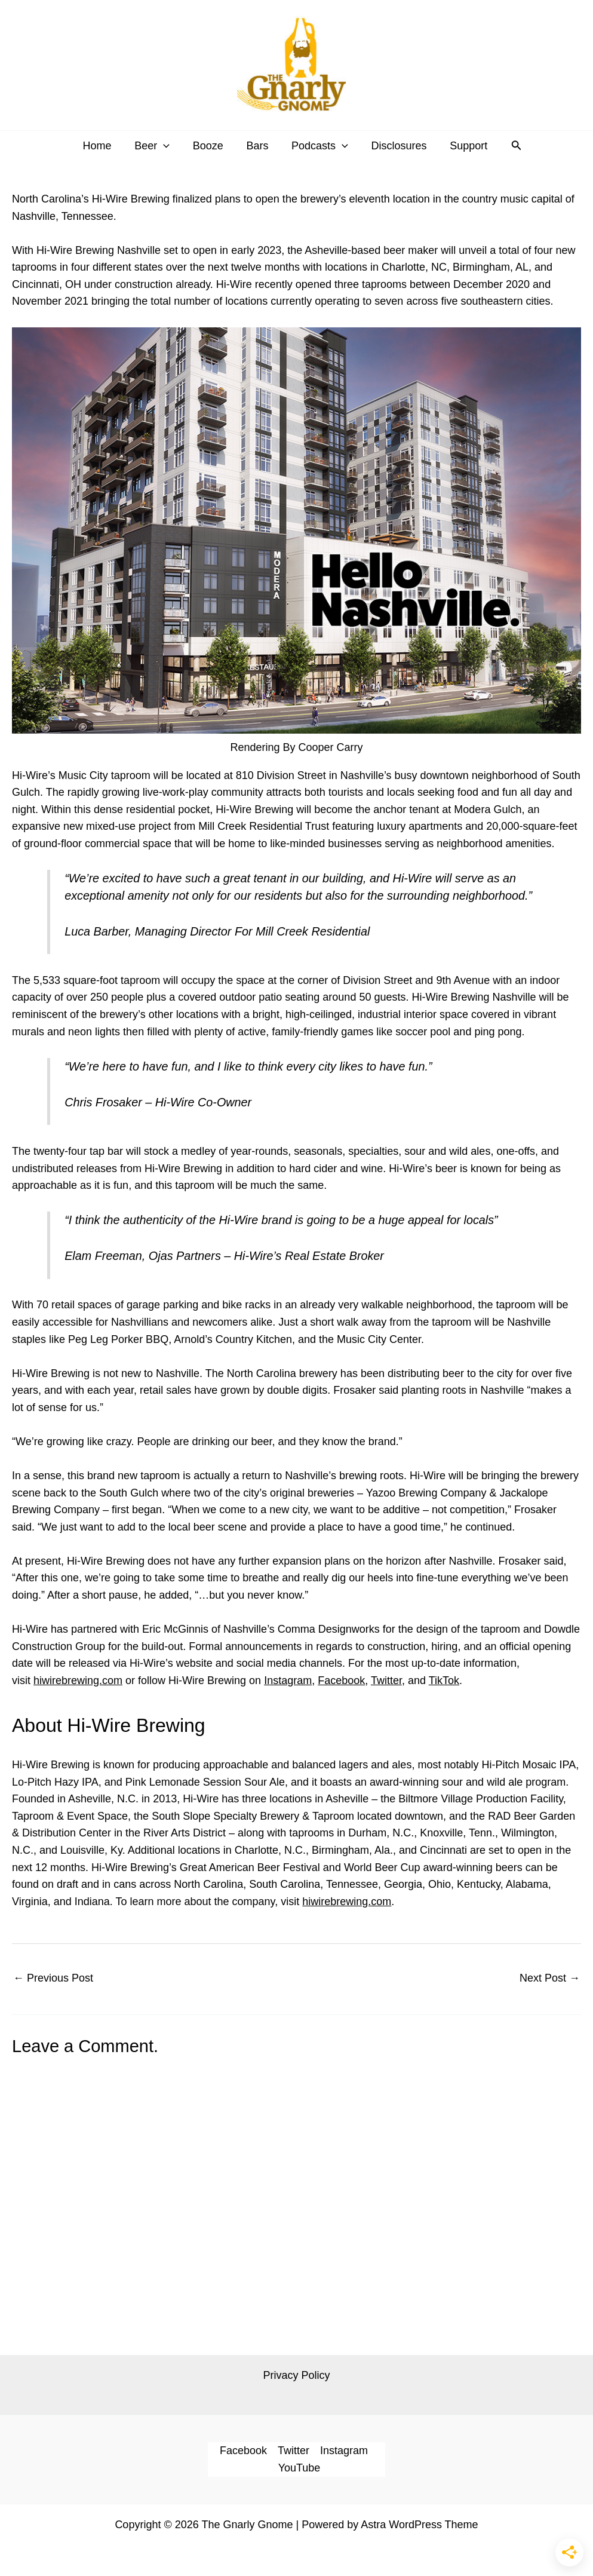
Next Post (550, 1978)
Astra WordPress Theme (419, 2525)
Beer (155, 146)
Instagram (288, 1680)
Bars (257, 146)
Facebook (341, 1680)
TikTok (444, 1680)
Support (464, 146)
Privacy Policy (296, 2375)
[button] (167, 146)
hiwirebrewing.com (77, 1680)
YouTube (299, 2468)
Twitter (386, 1680)
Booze (209, 146)
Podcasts (318, 146)
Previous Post (53, 1978)
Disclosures (395, 146)
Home (101, 146)
